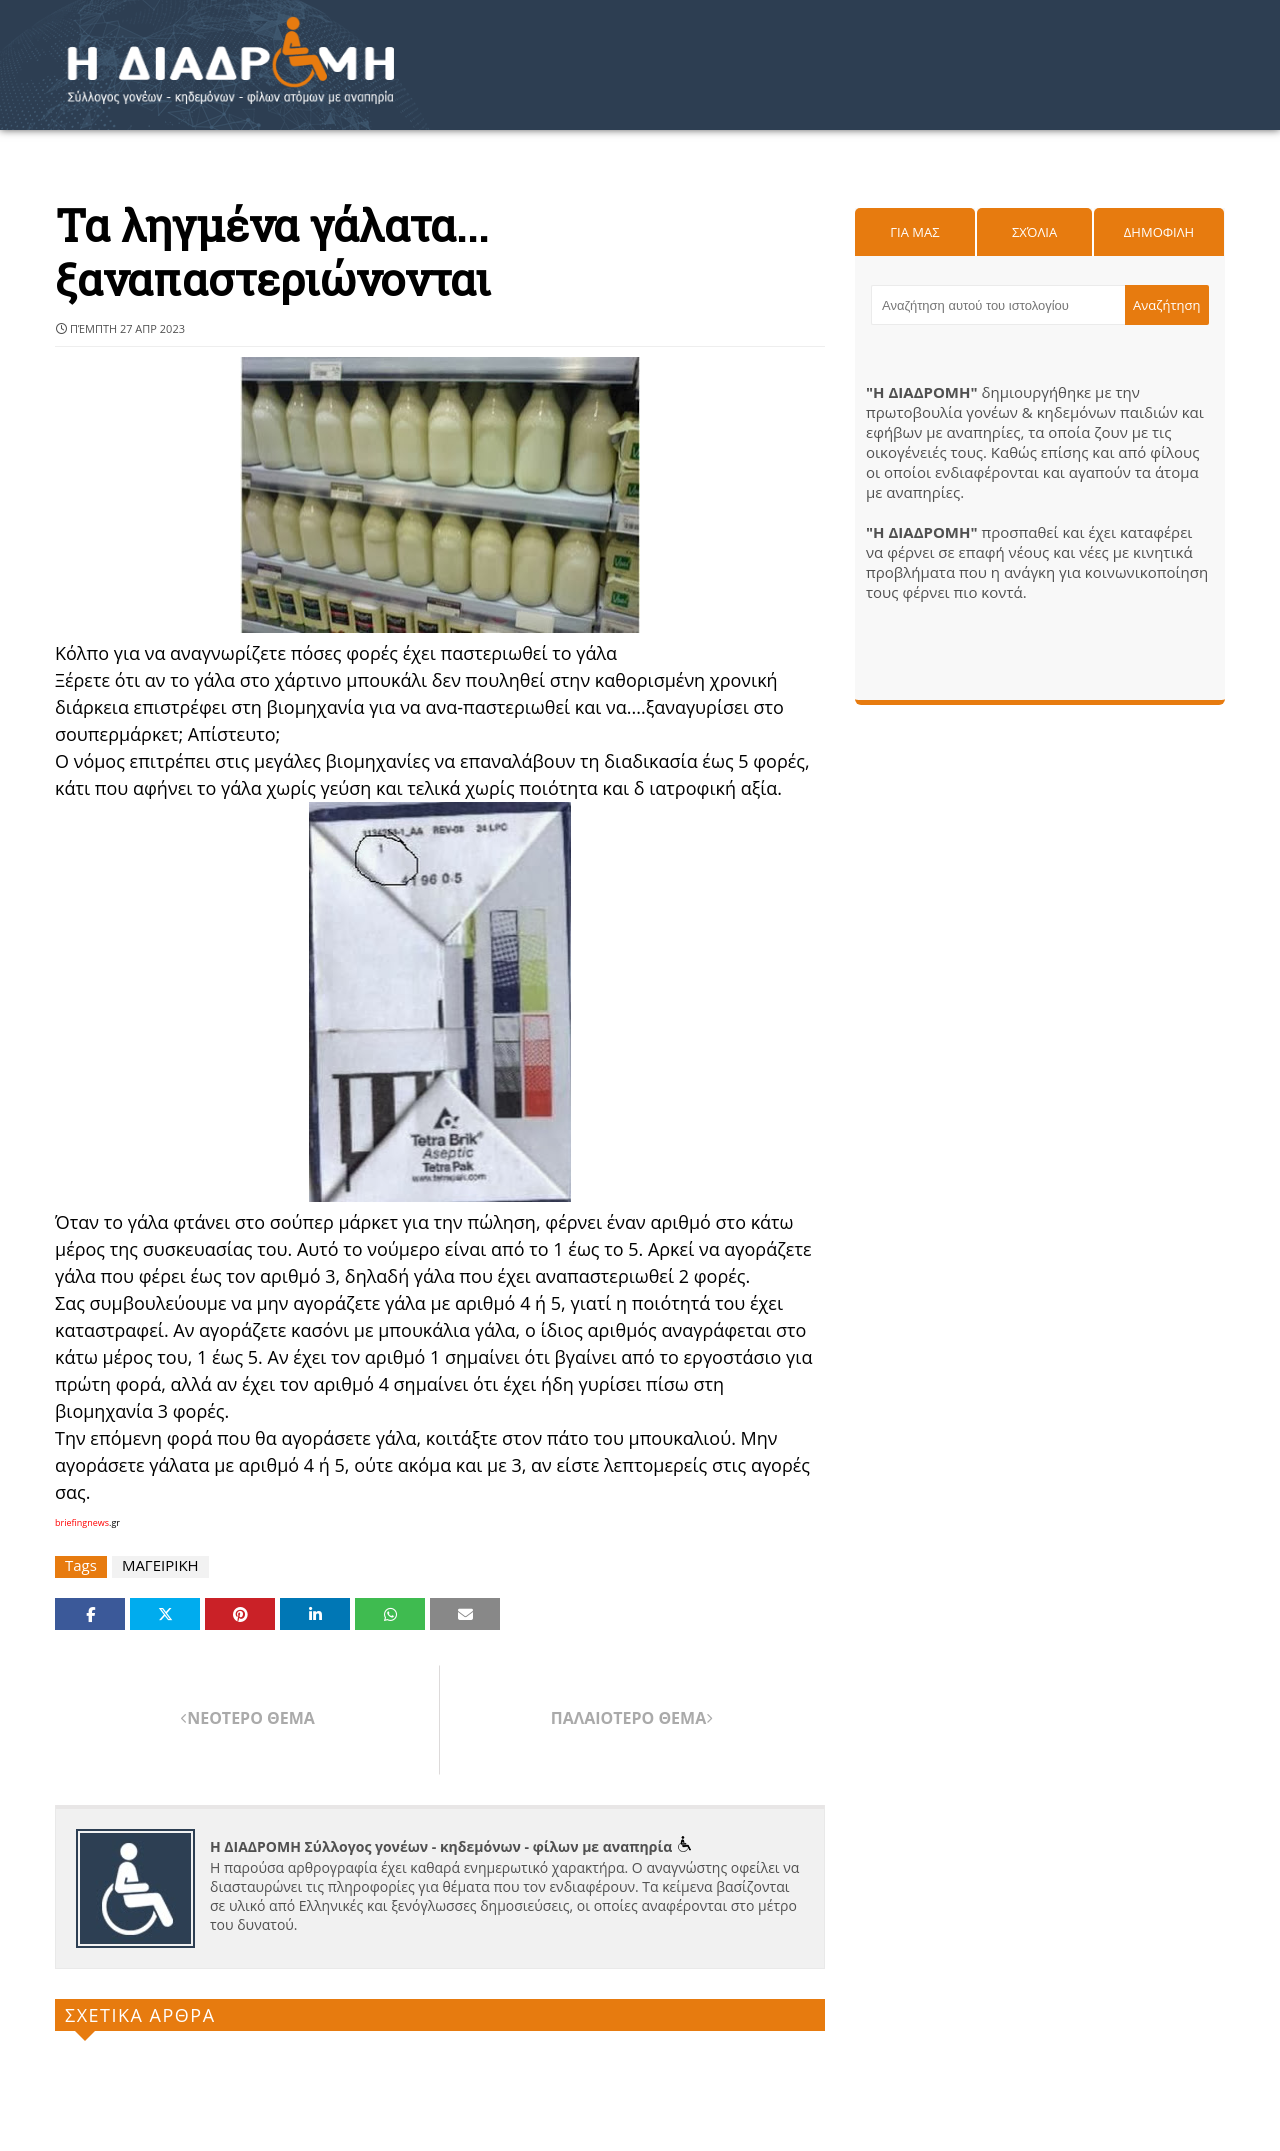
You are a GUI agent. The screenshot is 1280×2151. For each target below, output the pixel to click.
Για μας (914, 232)
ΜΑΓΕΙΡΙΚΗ (160, 1565)
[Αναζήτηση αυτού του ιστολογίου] (998, 305)
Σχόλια (1034, 232)
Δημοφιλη (1159, 232)
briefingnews (82, 1522)
